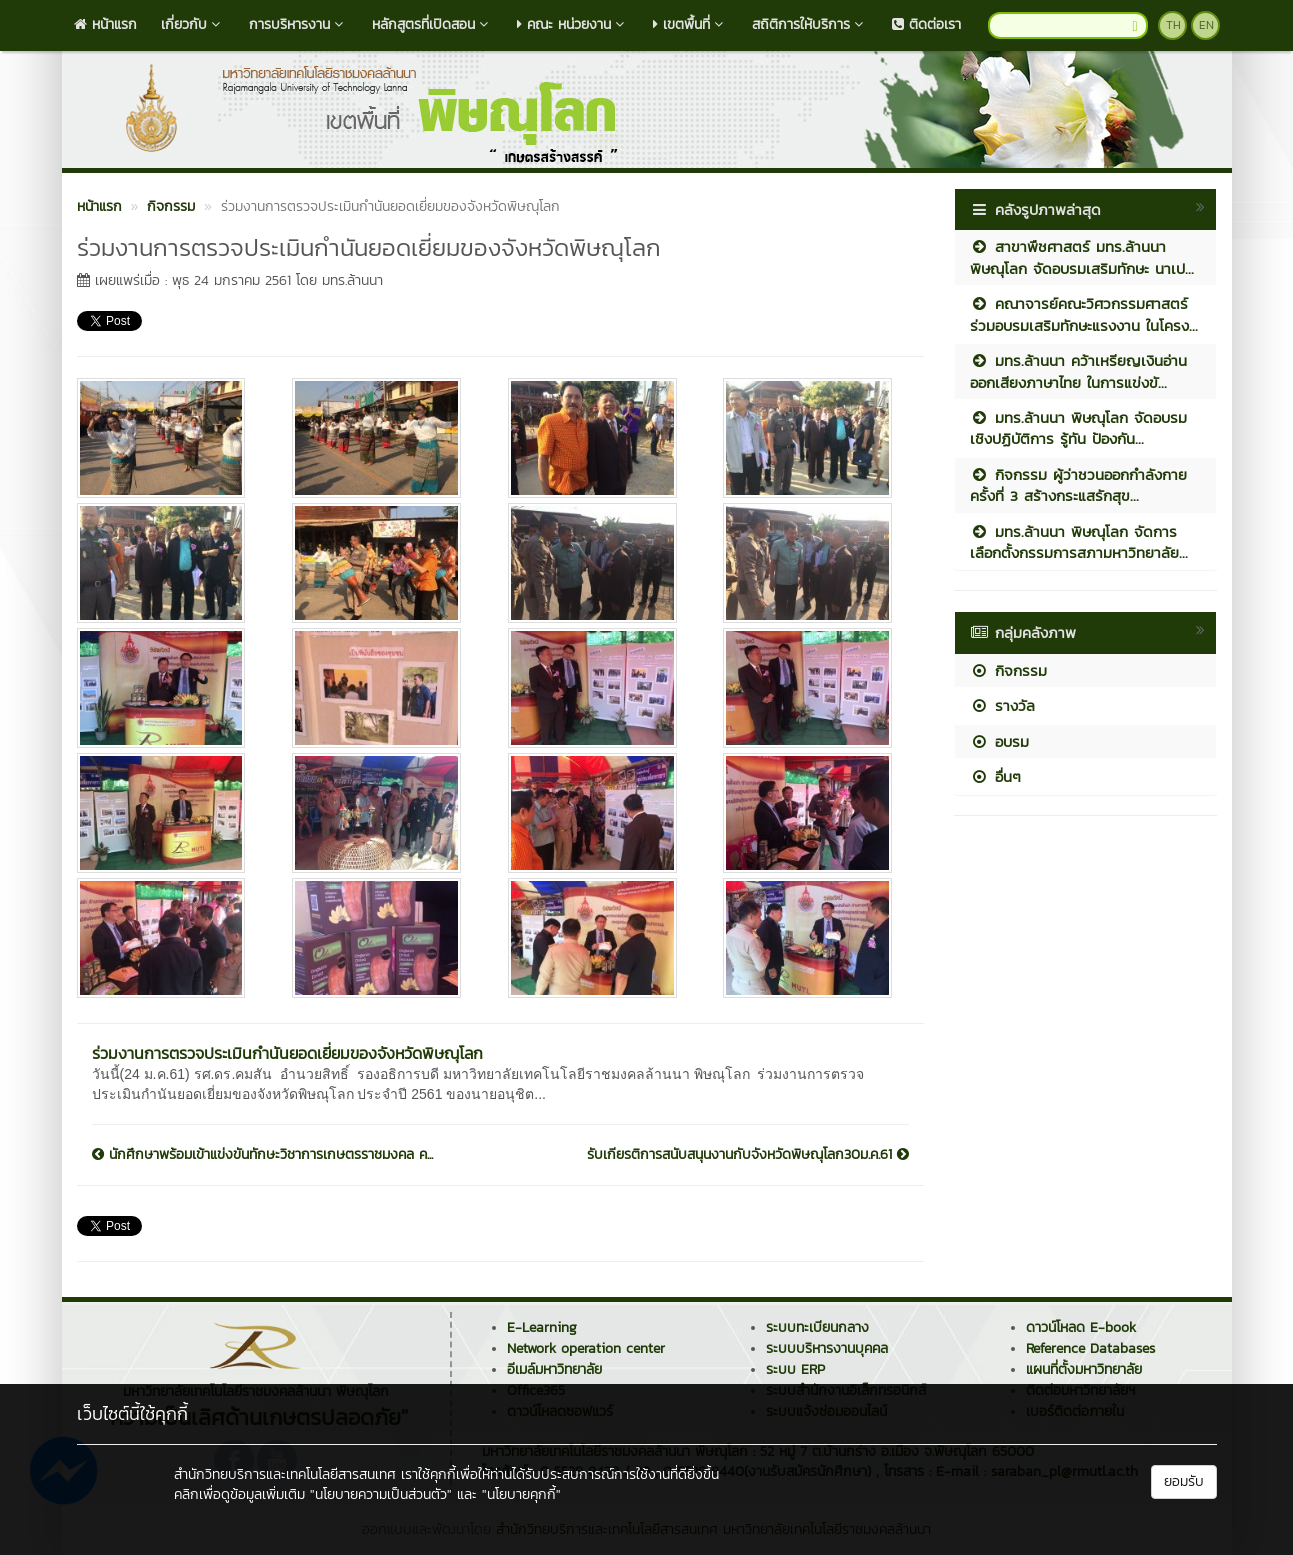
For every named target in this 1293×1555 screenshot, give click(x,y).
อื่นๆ (995, 776)
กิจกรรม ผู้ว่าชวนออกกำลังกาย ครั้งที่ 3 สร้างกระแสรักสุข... (1078, 485)
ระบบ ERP (795, 1369)
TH (1173, 25)
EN (1206, 25)
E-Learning (542, 1327)
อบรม (999, 741)
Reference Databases (1090, 1348)
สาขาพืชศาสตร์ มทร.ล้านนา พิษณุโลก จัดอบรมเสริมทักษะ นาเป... (1082, 257)
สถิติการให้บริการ (810, 24)
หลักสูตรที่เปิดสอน (432, 24)
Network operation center (586, 1348)
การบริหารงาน (298, 24)
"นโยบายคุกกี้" (521, 1494)
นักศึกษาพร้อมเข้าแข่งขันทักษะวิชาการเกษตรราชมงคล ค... (262, 1155)
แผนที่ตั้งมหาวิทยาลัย (1084, 1369)
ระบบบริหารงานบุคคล (827, 1348)
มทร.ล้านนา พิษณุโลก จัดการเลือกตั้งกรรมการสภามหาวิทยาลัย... (1079, 542)
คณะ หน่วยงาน (573, 24)
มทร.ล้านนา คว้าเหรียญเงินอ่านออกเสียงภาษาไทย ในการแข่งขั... (1078, 371)
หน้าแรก (105, 24)
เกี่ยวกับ (193, 24)
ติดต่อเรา (926, 24)
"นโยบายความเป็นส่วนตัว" (381, 1494)
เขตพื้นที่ (690, 24)
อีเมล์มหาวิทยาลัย (554, 1369)
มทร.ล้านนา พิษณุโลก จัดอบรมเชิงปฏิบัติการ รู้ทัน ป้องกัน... (1078, 428)
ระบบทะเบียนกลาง (817, 1327)
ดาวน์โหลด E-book (1081, 1327)
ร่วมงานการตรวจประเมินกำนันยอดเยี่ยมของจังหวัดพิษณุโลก (287, 1053)
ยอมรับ (1184, 1481)
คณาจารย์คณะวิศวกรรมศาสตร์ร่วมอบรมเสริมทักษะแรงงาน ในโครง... (1084, 314)
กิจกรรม (1008, 670)
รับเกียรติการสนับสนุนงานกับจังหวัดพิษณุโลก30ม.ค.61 (748, 1155)
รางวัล (1002, 705)
